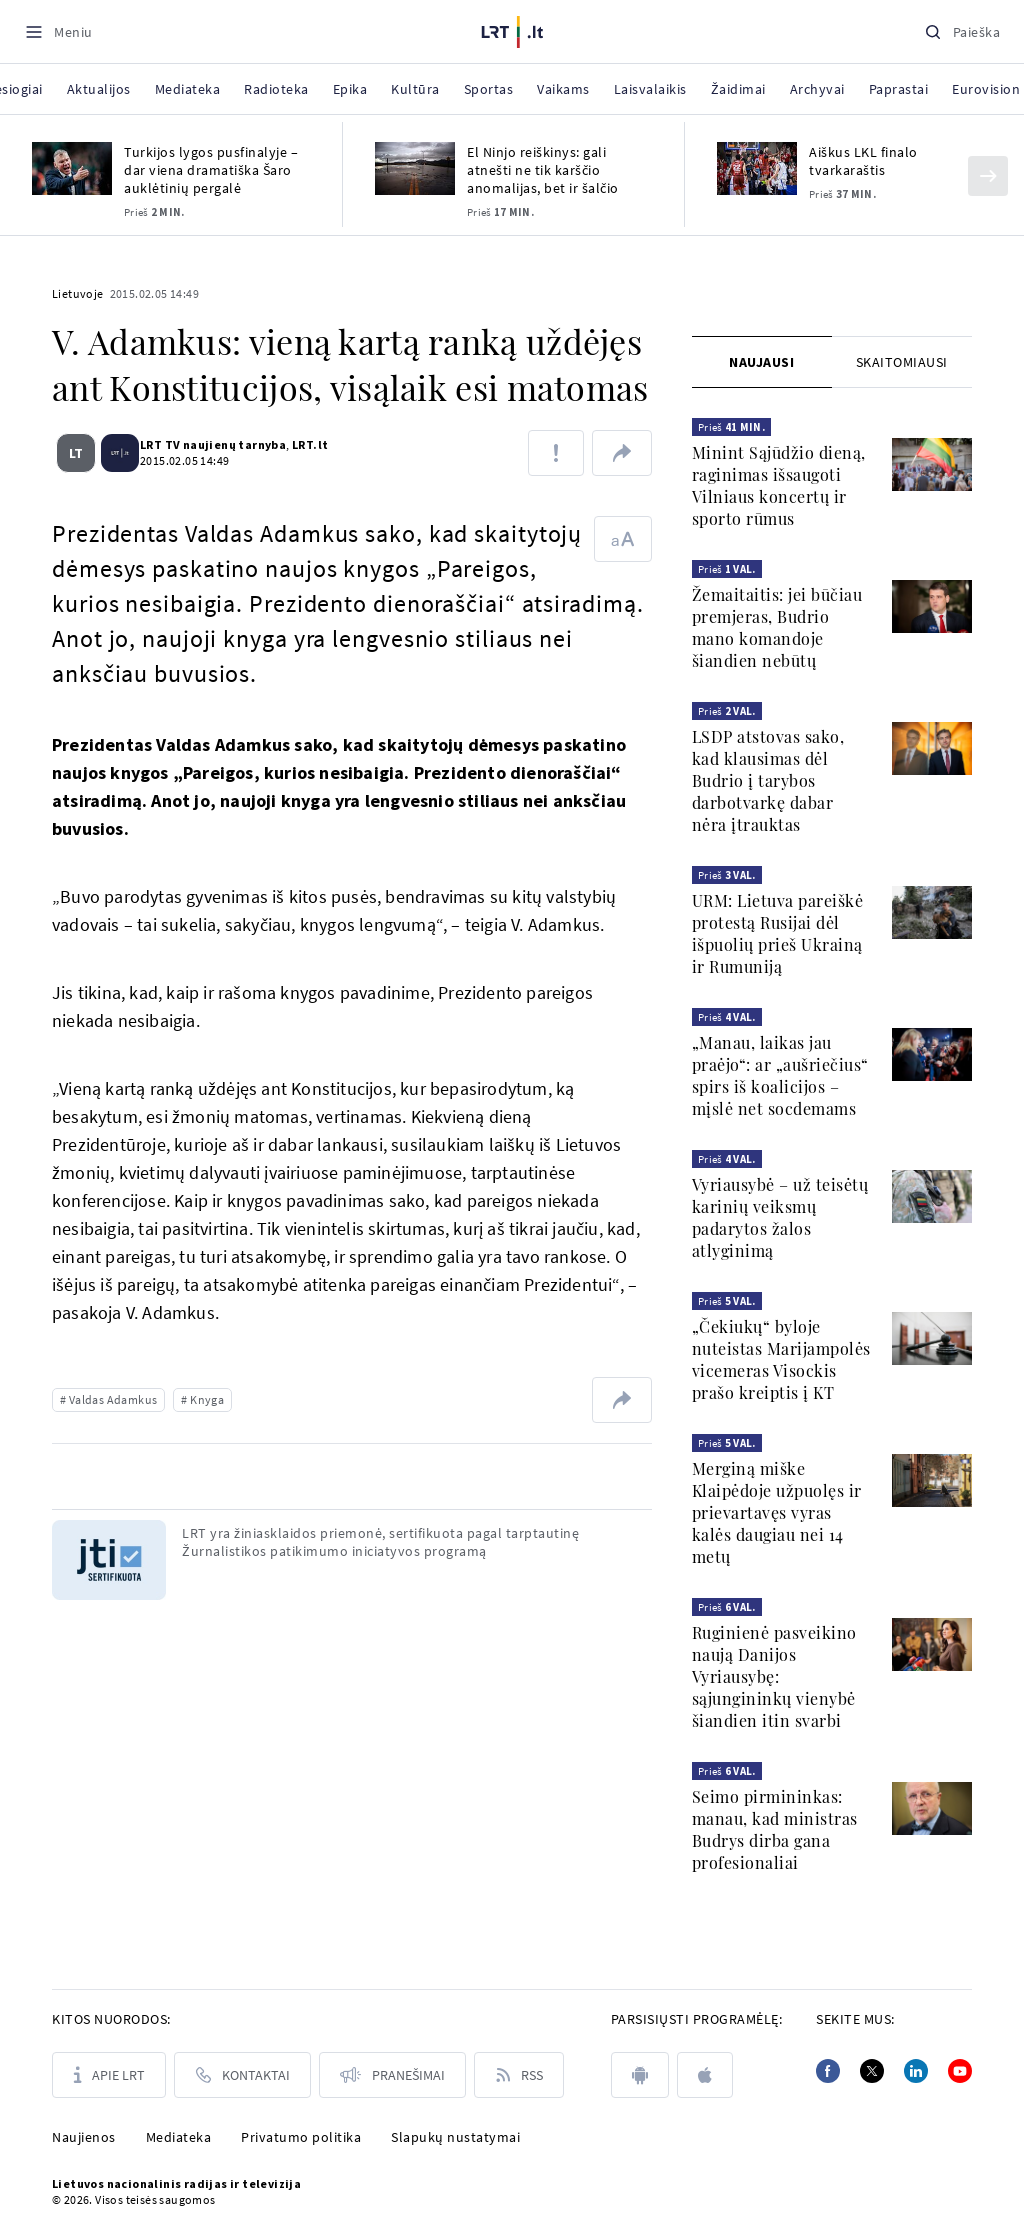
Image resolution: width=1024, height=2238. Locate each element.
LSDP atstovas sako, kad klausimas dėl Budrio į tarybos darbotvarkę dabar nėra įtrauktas (768, 780)
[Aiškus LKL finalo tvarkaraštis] (757, 168)
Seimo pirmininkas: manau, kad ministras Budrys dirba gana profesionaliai (775, 1829)
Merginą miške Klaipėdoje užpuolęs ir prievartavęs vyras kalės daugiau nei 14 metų (777, 1512)
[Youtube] (960, 2071)
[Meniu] (58, 31)
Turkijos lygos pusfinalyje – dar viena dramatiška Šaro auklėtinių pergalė (211, 170)
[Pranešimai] (392, 2075)
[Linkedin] (916, 2071)
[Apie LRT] (109, 2075)
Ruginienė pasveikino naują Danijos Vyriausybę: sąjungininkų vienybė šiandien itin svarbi (774, 1676)
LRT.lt (302, 444)
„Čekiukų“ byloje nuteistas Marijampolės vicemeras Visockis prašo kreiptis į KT (781, 1359)
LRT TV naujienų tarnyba (205, 444)
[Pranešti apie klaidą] (556, 453)
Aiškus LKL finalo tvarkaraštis (863, 161)
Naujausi (761, 362)
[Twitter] (872, 2071)
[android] (640, 2075)
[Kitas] (988, 176)
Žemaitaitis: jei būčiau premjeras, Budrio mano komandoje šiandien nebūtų (777, 627)
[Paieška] (962, 31)
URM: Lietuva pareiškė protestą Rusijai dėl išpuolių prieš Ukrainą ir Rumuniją (778, 933)
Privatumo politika (301, 2137)
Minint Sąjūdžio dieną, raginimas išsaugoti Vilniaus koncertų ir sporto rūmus (779, 485)
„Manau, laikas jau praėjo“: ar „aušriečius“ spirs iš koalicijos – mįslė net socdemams (780, 1075)
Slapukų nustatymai (455, 2137)
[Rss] (519, 2075)
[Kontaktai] (242, 2075)
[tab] (762, 362)
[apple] (705, 2075)
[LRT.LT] (512, 29)
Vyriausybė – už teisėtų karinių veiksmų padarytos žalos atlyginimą (780, 1217)
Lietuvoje (78, 293)
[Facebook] (828, 2071)
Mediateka (179, 2137)
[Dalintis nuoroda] (622, 453)
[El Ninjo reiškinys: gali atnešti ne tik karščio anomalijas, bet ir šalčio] (415, 168)
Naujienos (84, 2137)
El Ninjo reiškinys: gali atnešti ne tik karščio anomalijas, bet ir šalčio (543, 170)
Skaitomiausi (902, 362)
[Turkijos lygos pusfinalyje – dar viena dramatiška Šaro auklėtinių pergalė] (72, 168)
